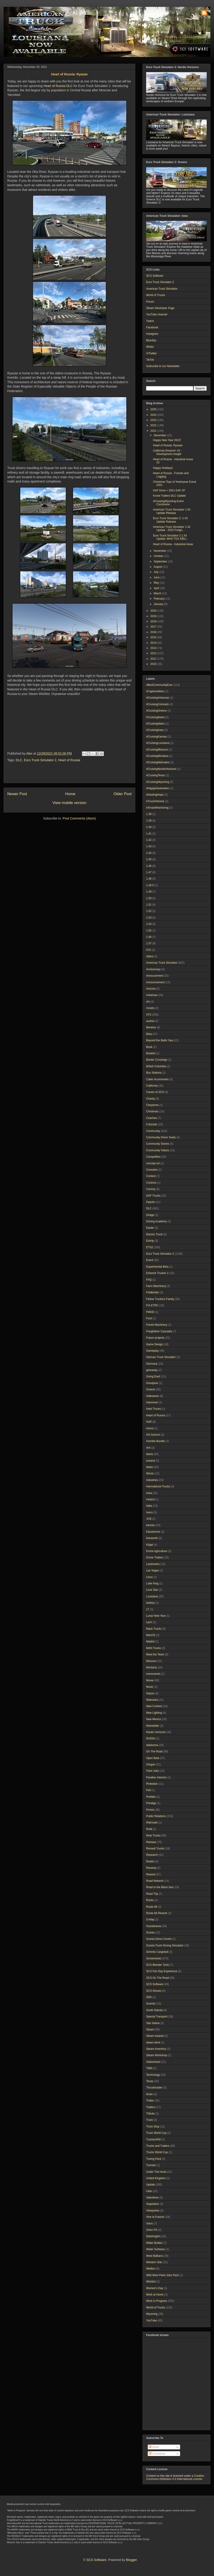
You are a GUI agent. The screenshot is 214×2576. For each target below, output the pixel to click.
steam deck (153, 2042)
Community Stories (157, 1143)
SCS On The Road (157, 1977)
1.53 (148, 917)
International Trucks (158, 1486)
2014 (153, 642)
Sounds (150, 2003)
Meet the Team (155, 1654)
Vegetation (152, 2204)
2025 (153, 409)
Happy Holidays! (163, 468)
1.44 (148, 853)
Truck (149, 2120)
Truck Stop (152, 2126)
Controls (151, 1182)
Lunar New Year (156, 1615)
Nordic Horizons (156, 1732)
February (159, 598)
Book (149, 1047)
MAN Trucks (153, 1648)
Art (148, 1001)
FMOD (150, 1312)
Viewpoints (152, 2210)
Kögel (149, 1544)
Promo (150, 1809)
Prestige (151, 1803)
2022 (153, 425)
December (160, 435)
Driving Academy (156, 1221)
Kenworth (152, 1538)
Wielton (150, 2268)
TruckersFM (153, 2139)
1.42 (148, 840)
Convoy (150, 1189)
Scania (150, 1932)
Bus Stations (153, 1072)
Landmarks (153, 1564)
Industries (152, 1480)
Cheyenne (152, 1105)
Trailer (150, 2100)
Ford (149, 1318)
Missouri (151, 1661)
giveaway (152, 1370)
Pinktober (152, 1783)
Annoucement (154, 975)
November (160, 550)
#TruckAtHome (155, 801)
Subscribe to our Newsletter (163, 366)
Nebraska (152, 1699)
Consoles (152, 1169)
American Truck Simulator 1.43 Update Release (171, 511)
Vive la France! (155, 2217)
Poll (148, 1790)
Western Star (154, 2262)
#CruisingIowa (154, 730)
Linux (149, 1577)
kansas (150, 1525)
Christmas (152, 1111)
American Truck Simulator (161, 288)
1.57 (148, 943)
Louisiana (152, 1596)
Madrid (150, 1641)
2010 (153, 664)
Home (70, 794)
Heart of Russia (69, 760)
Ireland (150, 1499)
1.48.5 (150, 885)
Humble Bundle (155, 1441)
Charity (150, 1098)
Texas (149, 2081)
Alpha (149, 956)
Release (151, 1842)
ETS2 (149, 1247)
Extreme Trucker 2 (157, 1273)
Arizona (150, 988)
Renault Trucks (155, 1848)
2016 (153, 632)
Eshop (150, 1240)
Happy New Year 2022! (167, 440)
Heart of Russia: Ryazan (69, 74)
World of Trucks (155, 295)
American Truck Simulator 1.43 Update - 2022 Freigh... (171, 528)
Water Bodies (154, 2242)
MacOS (150, 1635)
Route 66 (151, 1906)
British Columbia (156, 1066)
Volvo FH (151, 2229)
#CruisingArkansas (157, 697)
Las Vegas (152, 1570)
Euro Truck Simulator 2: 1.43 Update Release (170, 520)
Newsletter (152, 1725)
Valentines (152, 2197)
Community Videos (157, 1150)
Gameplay (152, 1350)
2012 (153, 653)
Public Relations (156, 1816)
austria (150, 1021)
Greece (150, 1389)
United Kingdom (156, 2178)
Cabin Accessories (157, 1079)
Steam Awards (155, 2035)
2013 (153, 648)
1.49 (148, 891)
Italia (149, 1505)
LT (147, 1609)
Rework (150, 1874)
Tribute (150, 2113)
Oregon (150, 1764)
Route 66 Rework (156, 1913)
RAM (149, 1829)
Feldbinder (152, 1292)
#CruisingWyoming (157, 782)
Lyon (149, 1622)
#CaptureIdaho (155, 691)
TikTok (150, 359)
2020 (153, 610)
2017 (153, 626)
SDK (149, 1997)
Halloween (152, 1396)
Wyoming (152, 2314)
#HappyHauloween (157, 788)
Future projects (155, 1337)
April (157, 588)
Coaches (151, 1118)
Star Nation (153, 2023)
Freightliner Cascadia (159, 1331)
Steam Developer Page (160, 308)
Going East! (153, 1376)
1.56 (148, 937)
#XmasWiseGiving (157, 807)
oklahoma (152, 1745)
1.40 (148, 827)
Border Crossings (156, 1059)
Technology (153, 2074)
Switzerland (153, 2061)
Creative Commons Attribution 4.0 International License (175, 2477)
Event (149, 1260)
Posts (154, 2447)
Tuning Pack (153, 2158)
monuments (153, 1673)
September (161, 561)
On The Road (154, 1751)
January (159, 604)
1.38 (148, 814)
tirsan (149, 2094)
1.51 (148, 904)
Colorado (151, 1124)
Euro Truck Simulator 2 (40, 760)
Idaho (149, 1467)
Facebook (152, 327)
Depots (150, 1202)
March (158, 593)
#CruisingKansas (156, 736)
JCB (148, 1518)
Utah (149, 2191)
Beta (149, 1034)
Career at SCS (155, 1092)
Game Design (154, 1344)
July (156, 572)
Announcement (155, 982)
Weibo (150, 346)
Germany (151, 1363)
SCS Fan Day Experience (161, 1971)
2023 (153, 420)
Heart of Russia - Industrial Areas (173, 544)
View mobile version (70, 803)
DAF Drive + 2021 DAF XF (169, 490)
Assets (150, 1008)
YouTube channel (156, 314)
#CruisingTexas (155, 775)
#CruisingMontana (157, 756)
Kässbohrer (153, 1531)
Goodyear (152, 1383)
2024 (153, 414)
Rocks (150, 1900)
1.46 (148, 866)
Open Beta (152, 1758)
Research (152, 1854)
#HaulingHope (154, 794)
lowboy (150, 1602)
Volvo (149, 2223)
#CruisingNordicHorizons (161, 769)
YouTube (151, 2320)
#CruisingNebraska (157, 762)
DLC (19, 760)
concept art (153, 1163)
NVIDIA (150, 1738)
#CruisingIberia (155, 717)
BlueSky (151, 340)
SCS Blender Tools (157, 1964)
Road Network (154, 1880)
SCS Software (154, 275)
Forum (150, 301)
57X (148, 950)
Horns (149, 1428)
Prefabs (150, 1796)
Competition (153, 1156)
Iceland (150, 1460)
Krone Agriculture (156, 1551)
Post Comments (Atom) (79, 818)
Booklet (150, 1053)
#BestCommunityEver (159, 685)
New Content (154, 1706)
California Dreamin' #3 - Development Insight (167, 452)
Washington (153, 2236)
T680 (149, 2068)
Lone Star (152, 1589)
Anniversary (153, 969)
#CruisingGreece (156, 710)
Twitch (150, 321)
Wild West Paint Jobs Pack (162, 2275)
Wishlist (150, 2281)
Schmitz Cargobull (157, 1951)
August (158, 566)
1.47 (148, 872)
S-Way (150, 1919)
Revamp (151, 1867)
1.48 (148, 878)
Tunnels (151, 2165)
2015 (153, 637)
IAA (148, 1447)
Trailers (150, 2107)
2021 (153, 430)
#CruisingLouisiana (157, 743)
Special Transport (156, 2016)
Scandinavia (153, 1926)
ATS (148, 1014)
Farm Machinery (156, 1286)
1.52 (148, 911)
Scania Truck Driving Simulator (164, 1945)
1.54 (148, 924)
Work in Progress (156, 2301)
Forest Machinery (156, 1324)
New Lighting (154, 1712)
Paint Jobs (152, 1770)
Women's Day (154, 2288)
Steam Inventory (156, 2048)
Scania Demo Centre (158, 1938)
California (152, 1085)
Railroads (152, 1822)
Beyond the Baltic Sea (159, 1040)
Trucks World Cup (157, 2152)
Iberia (149, 1454)
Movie (149, 1680)
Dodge (150, 1215)
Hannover (152, 1402)
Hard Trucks (153, 1408)
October (159, 556)
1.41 (148, 833)
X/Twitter (151, 353)
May (157, 582)
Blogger (131, 2560)
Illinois (150, 1473)
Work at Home (154, 2294)
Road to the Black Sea (159, 1887)
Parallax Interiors (156, 1777)
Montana (151, 1667)
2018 (153, 621)
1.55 (148, 930)
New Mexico (153, 1719)
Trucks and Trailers (157, 2145)
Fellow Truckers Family (160, 1299)
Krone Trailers (154, 1557)
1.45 (148, 859)
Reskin (150, 1861)
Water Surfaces (155, 2249)
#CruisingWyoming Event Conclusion (168, 503)
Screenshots (153, 1958)
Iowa (149, 1493)
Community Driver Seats (161, 1137)
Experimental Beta (157, 1266)
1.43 (148, 846)
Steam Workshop (156, 2055)
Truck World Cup (156, 2132)
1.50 (148, 898)
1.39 (148, 820)
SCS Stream (153, 1990)
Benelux (151, 1027)
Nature (150, 1693)
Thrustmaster (154, 2087)
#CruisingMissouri (157, 749)
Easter (150, 1227)
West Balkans (154, 2255)
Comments (157, 2453)
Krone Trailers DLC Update (169, 495)
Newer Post (17, 794)
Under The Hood (156, 2171)
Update (150, 2184)
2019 (153, 616)
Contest (150, 1176)
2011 (153, 658)
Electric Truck (154, 1234)
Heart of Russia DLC (58, 86)
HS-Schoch (153, 1434)
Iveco (149, 1512)
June (157, 577)
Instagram (152, 333)
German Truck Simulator (161, 1357)
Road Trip (152, 1893)
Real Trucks (153, 1835)
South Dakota (154, 2010)
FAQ (149, 1279)
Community (153, 1131)
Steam (150, 2029)
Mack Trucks (153, 1628)
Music (149, 1686)
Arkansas (152, 995)
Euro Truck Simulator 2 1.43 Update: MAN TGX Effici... (170, 537)
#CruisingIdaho (155, 723)
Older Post (123, 794)
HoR (149, 1421)
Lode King (152, 1583)
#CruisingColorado (157, 704)
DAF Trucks (153, 1195)
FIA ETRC (152, 1305)
